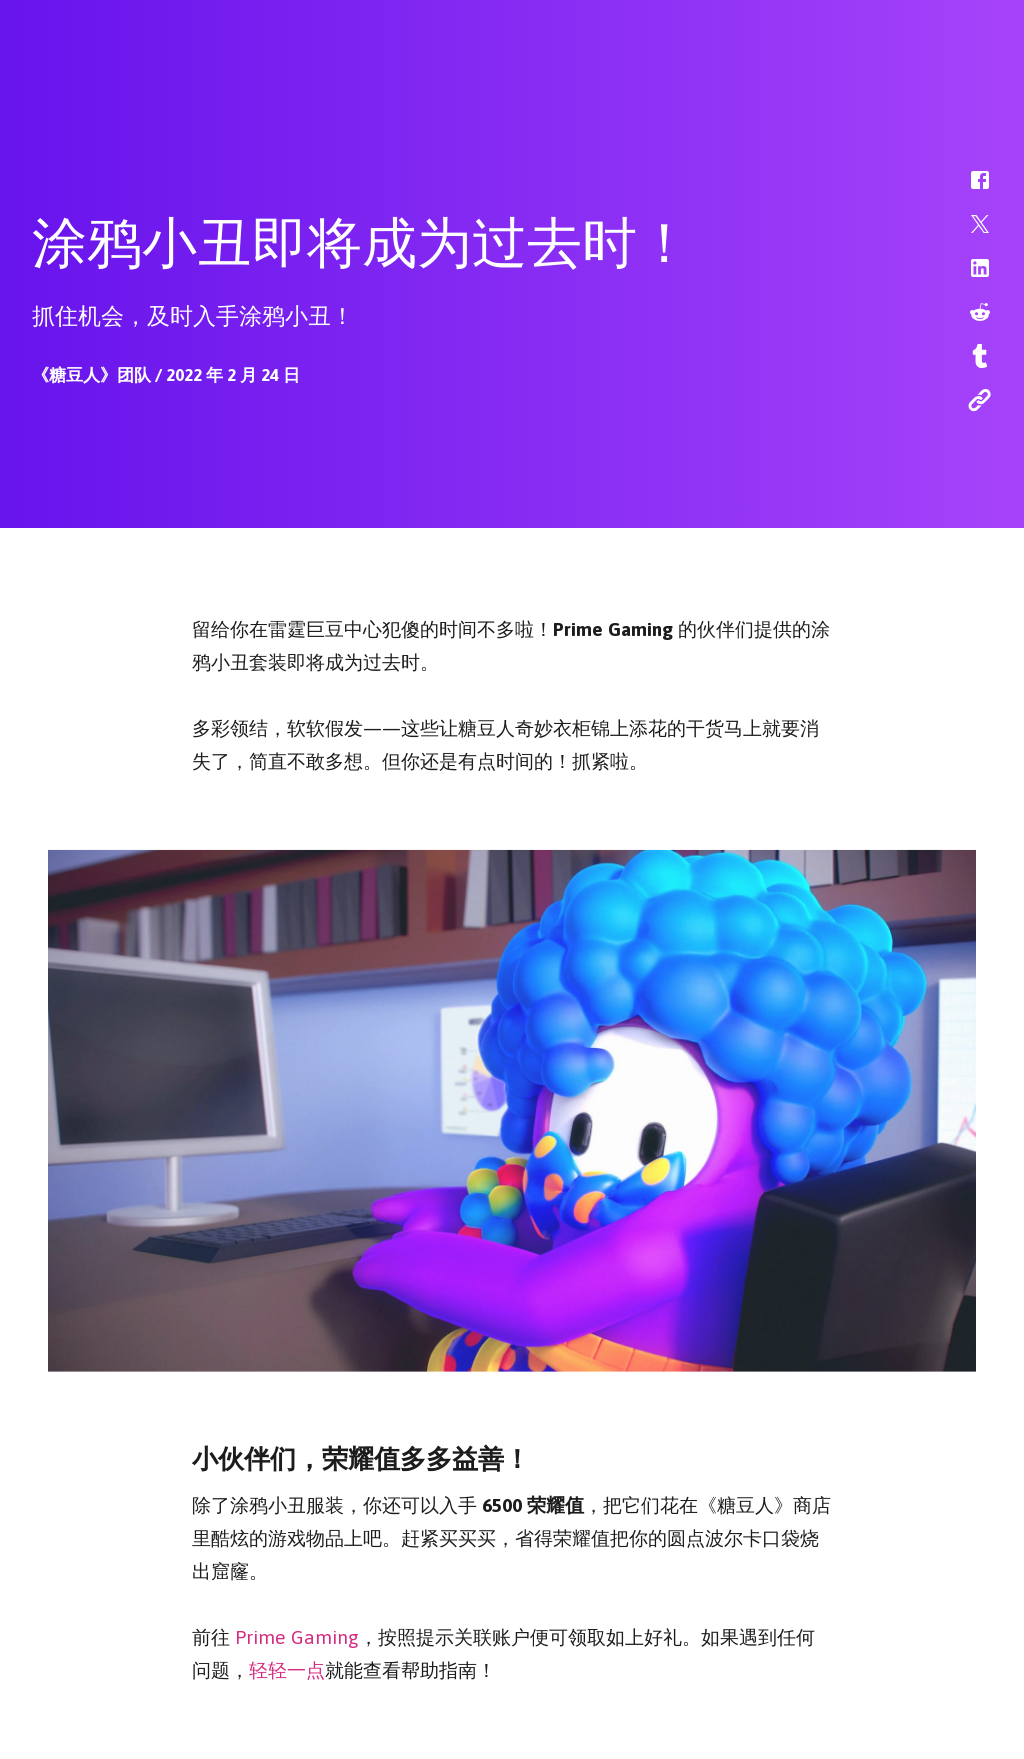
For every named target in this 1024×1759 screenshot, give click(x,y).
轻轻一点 (287, 1667)
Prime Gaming (297, 1634)
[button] (967, 190)
